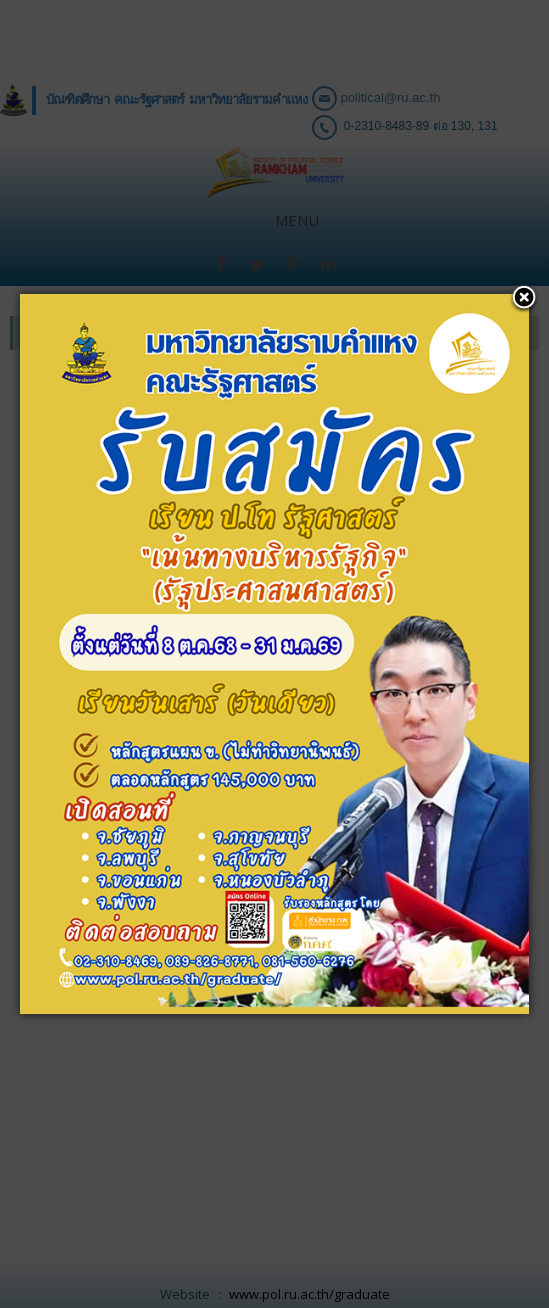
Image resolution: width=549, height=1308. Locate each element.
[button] (514, 25)
